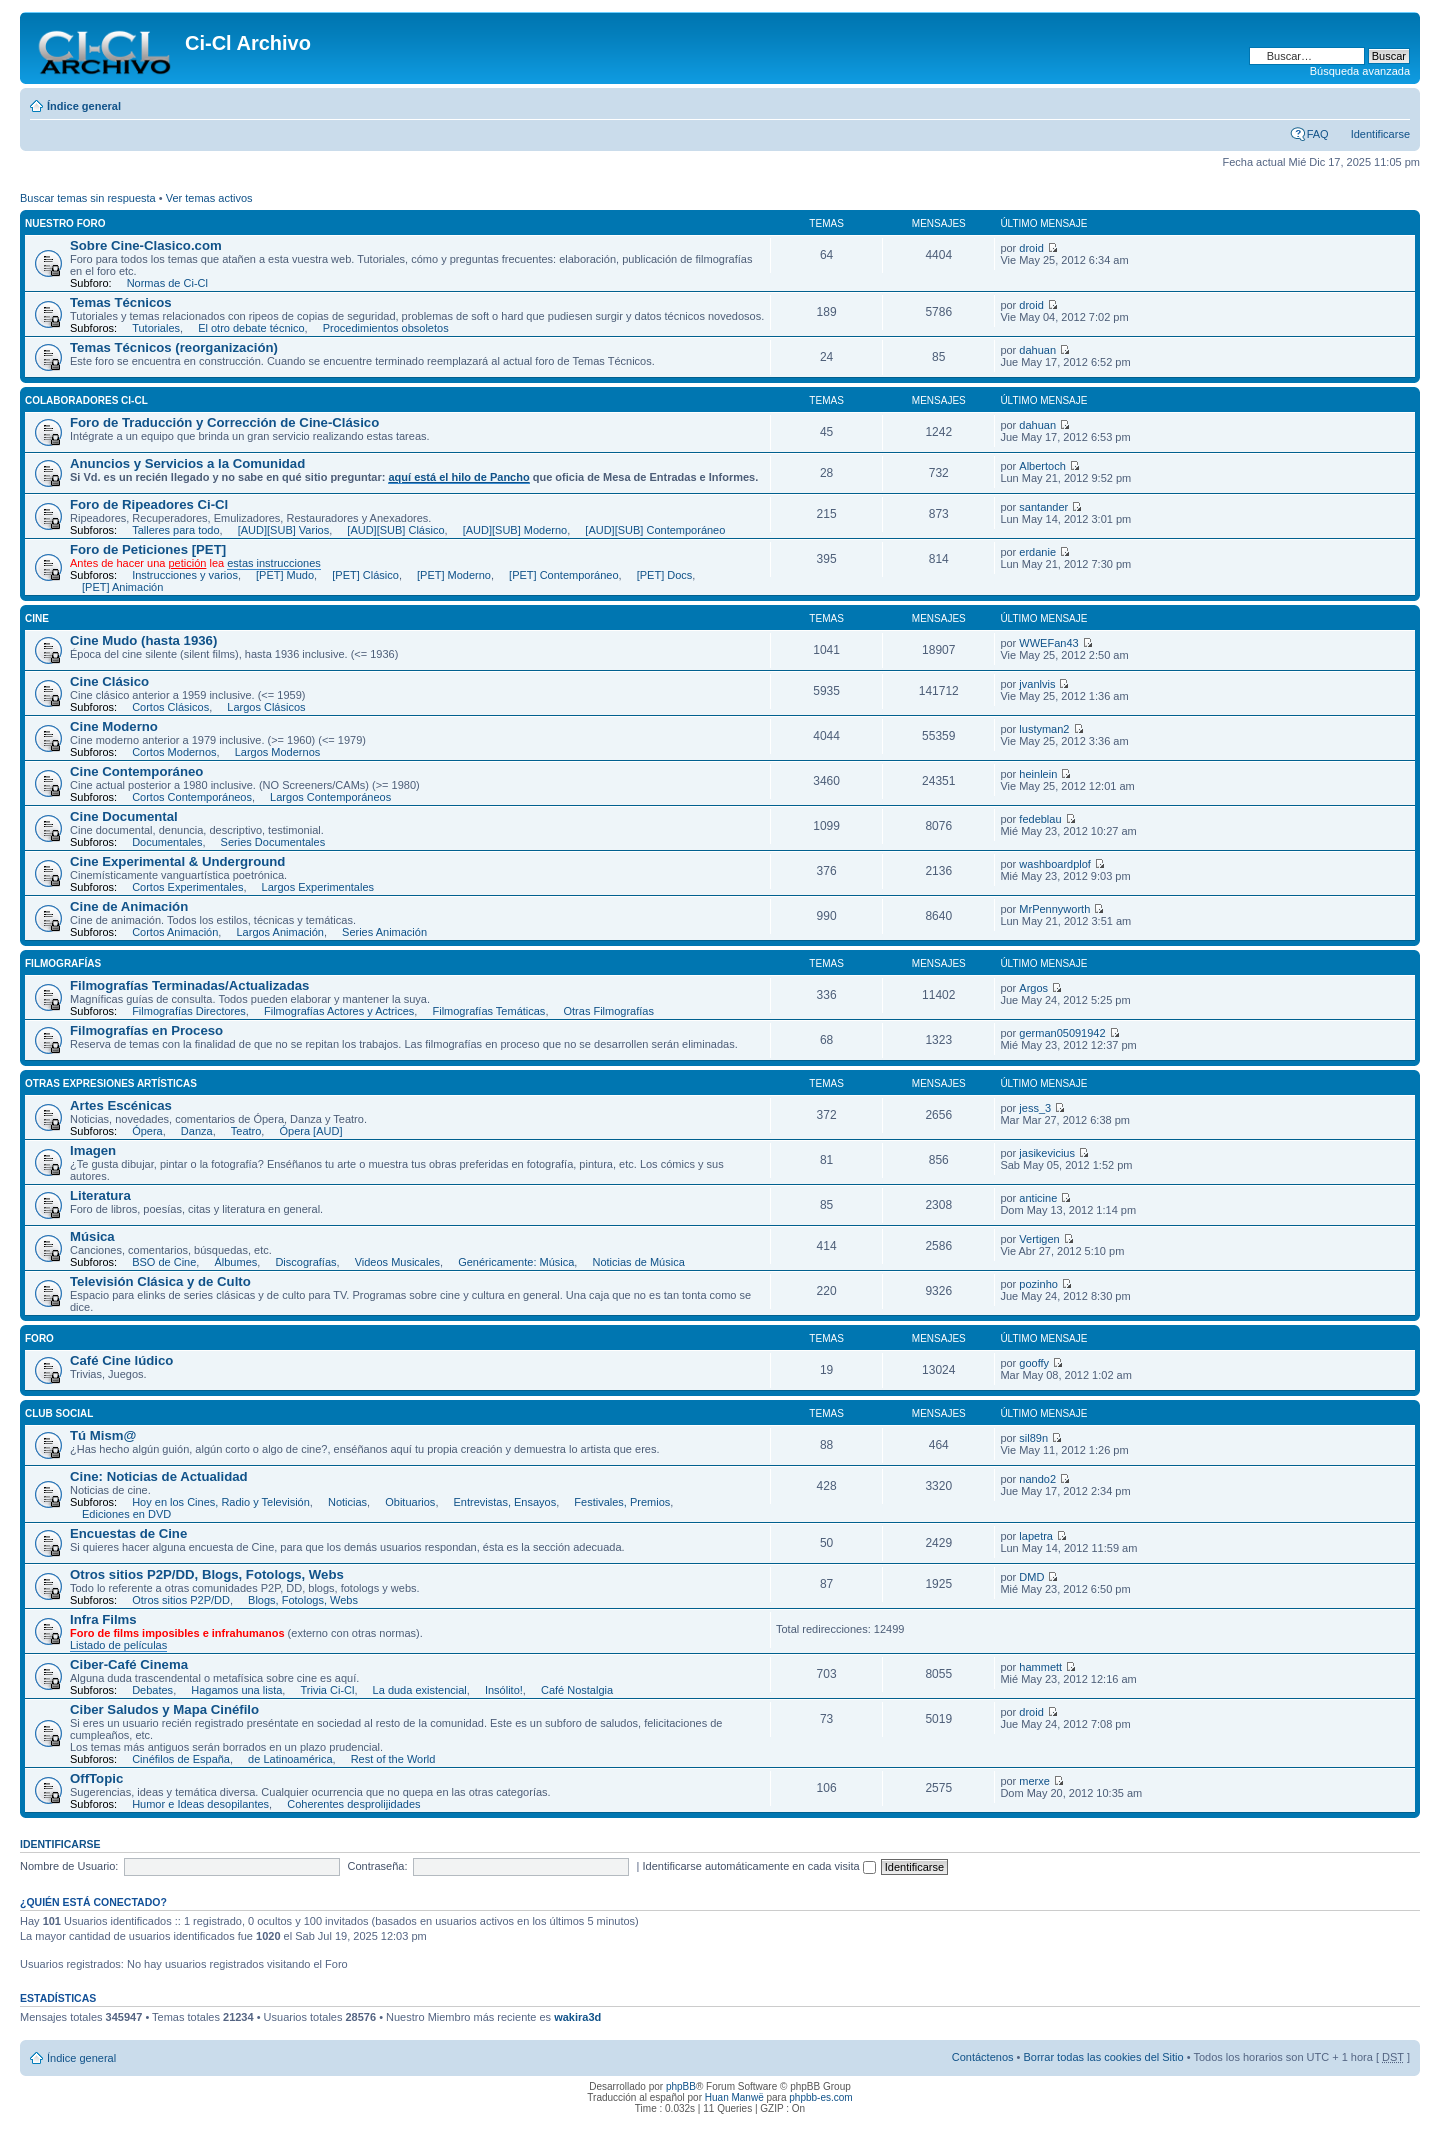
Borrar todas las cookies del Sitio (1103, 2057)
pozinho (1038, 1284)
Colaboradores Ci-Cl (86, 400)
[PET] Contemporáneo (563, 575)
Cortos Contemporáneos (192, 797)
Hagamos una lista (236, 1690)
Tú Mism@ (103, 1435)
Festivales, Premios (622, 1502)
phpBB (681, 2086)
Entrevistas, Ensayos (505, 1502)
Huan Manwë (734, 2097)
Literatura (100, 1195)
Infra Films (103, 1619)
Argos (1033, 988)
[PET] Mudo (285, 575)
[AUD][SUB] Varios (284, 530)
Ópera (147, 1131)
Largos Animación (279, 932)
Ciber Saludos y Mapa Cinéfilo (164, 1709)
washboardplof (1055, 864)
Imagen (93, 1150)
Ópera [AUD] (310, 1131)
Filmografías (63, 963)
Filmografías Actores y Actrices (339, 1011)
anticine (1038, 1198)
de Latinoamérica (290, 1759)
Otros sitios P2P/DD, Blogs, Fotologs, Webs (207, 1574)
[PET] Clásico (365, 575)
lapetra (1036, 1536)
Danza (197, 1131)
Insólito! (504, 1690)
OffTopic (96, 1778)
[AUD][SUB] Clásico (395, 530)
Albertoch (1042, 466)
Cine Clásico (109, 681)
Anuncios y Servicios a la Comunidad (187, 463)
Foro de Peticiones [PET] (148, 549)
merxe (1034, 1781)
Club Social (59, 1413)
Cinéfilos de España (181, 1759)
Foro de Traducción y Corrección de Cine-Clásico (224, 422)
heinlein (1038, 774)
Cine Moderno (114, 726)
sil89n (1033, 1438)
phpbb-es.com (820, 2097)
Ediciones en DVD (126, 1514)
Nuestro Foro (65, 223)
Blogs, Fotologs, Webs (303, 1600)
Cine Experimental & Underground (177, 861)
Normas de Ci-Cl (167, 283)
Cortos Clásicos (170, 707)
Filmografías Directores (189, 1011)
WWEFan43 (1048, 643)
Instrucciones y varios (185, 575)
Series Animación (384, 932)
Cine (37, 618)
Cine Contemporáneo (136, 771)
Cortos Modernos (174, 752)
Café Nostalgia (577, 1690)
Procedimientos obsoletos (386, 328)
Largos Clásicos (266, 707)
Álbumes (235, 1262)
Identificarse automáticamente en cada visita (759, 1866)
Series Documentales (273, 842)
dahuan (1037, 350)
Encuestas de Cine (128, 1533)
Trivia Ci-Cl (327, 1690)
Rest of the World (393, 1759)
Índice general (84, 106)
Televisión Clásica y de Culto (160, 1281)
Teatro (246, 1131)
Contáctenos (983, 2057)
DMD (1031, 1577)
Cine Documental (124, 816)
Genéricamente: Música (516, 1262)
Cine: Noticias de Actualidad (159, 1476)
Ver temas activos (209, 198)
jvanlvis (1037, 684)
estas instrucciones (274, 563)
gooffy (1034, 1363)
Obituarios (410, 1502)
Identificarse (1380, 134)
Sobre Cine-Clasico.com (146, 245)
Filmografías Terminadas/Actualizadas (189, 985)
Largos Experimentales (318, 887)
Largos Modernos (278, 752)
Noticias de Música (638, 1262)
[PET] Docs (665, 575)
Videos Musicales (397, 1262)
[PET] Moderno (454, 575)
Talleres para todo (175, 530)
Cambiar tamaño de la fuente (1395, 102)
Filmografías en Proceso (146, 1030)
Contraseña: (378, 1866)
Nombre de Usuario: (69, 1866)
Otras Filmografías (609, 1011)
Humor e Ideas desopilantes (200, 1804)
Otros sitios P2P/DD (181, 1600)
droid (1031, 248)
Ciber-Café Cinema (129, 1664)
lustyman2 (1044, 729)
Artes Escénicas (121, 1105)
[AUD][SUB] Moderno (515, 530)
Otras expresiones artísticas (111, 1083)
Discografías (305, 1262)
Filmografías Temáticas (488, 1011)
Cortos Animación (175, 932)
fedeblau (1040, 819)
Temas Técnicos (121, 302)
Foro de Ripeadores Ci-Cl (149, 504)
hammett (1040, 1667)
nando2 (1037, 1479)
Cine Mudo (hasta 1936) (143, 640)
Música (92, 1236)
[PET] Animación (122, 587)
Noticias (347, 1502)
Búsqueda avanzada (1360, 71)
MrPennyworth (1054, 909)
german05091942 (1062, 1033)
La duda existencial (420, 1690)
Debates (152, 1690)
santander (1043, 507)
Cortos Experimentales (187, 887)
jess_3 (1035, 1108)
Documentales (167, 842)
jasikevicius (1047, 1153)
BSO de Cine (164, 1262)
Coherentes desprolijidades (353, 1804)
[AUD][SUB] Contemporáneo (655, 530)
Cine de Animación (129, 906)
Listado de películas (118, 1645)
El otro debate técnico (251, 328)
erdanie (1037, 552)
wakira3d (577, 2017)
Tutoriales (156, 328)
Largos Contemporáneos (330, 797)
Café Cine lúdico (121, 1360)
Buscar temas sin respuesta (88, 198)
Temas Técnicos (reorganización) (174, 347)
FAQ (1318, 134)
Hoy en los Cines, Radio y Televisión (221, 1502)
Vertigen (1039, 1239)
